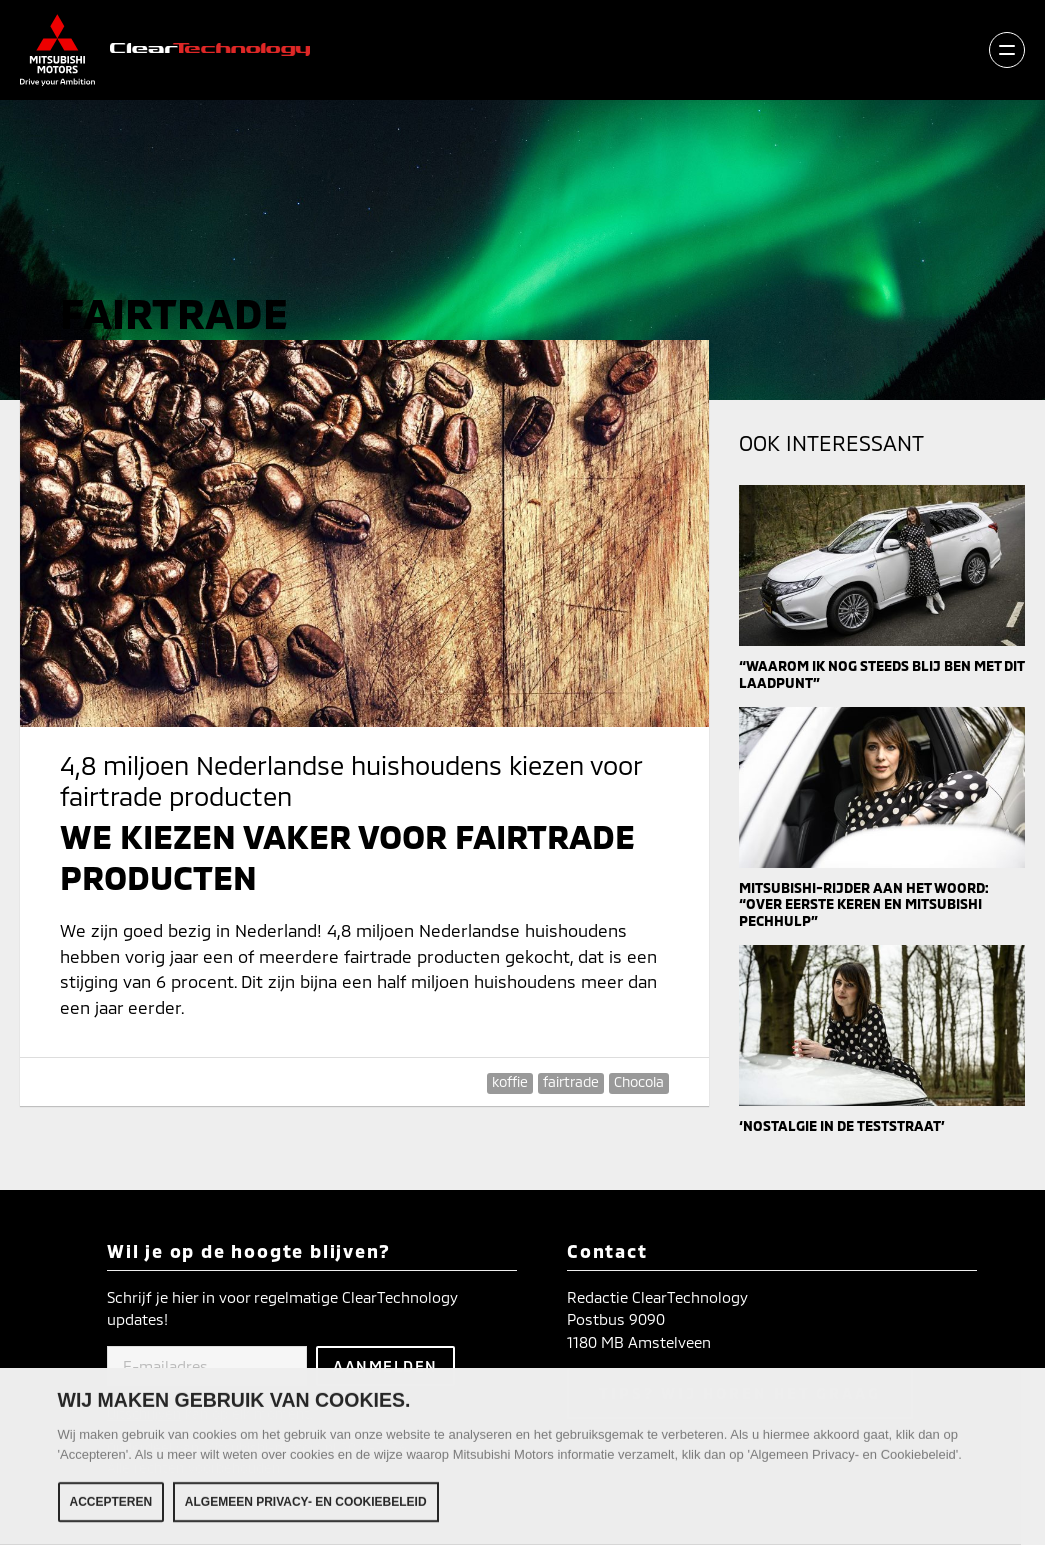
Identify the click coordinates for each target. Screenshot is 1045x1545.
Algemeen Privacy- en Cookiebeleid (306, 1506)
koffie (510, 1081)
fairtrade (571, 1081)
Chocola (639, 1081)
